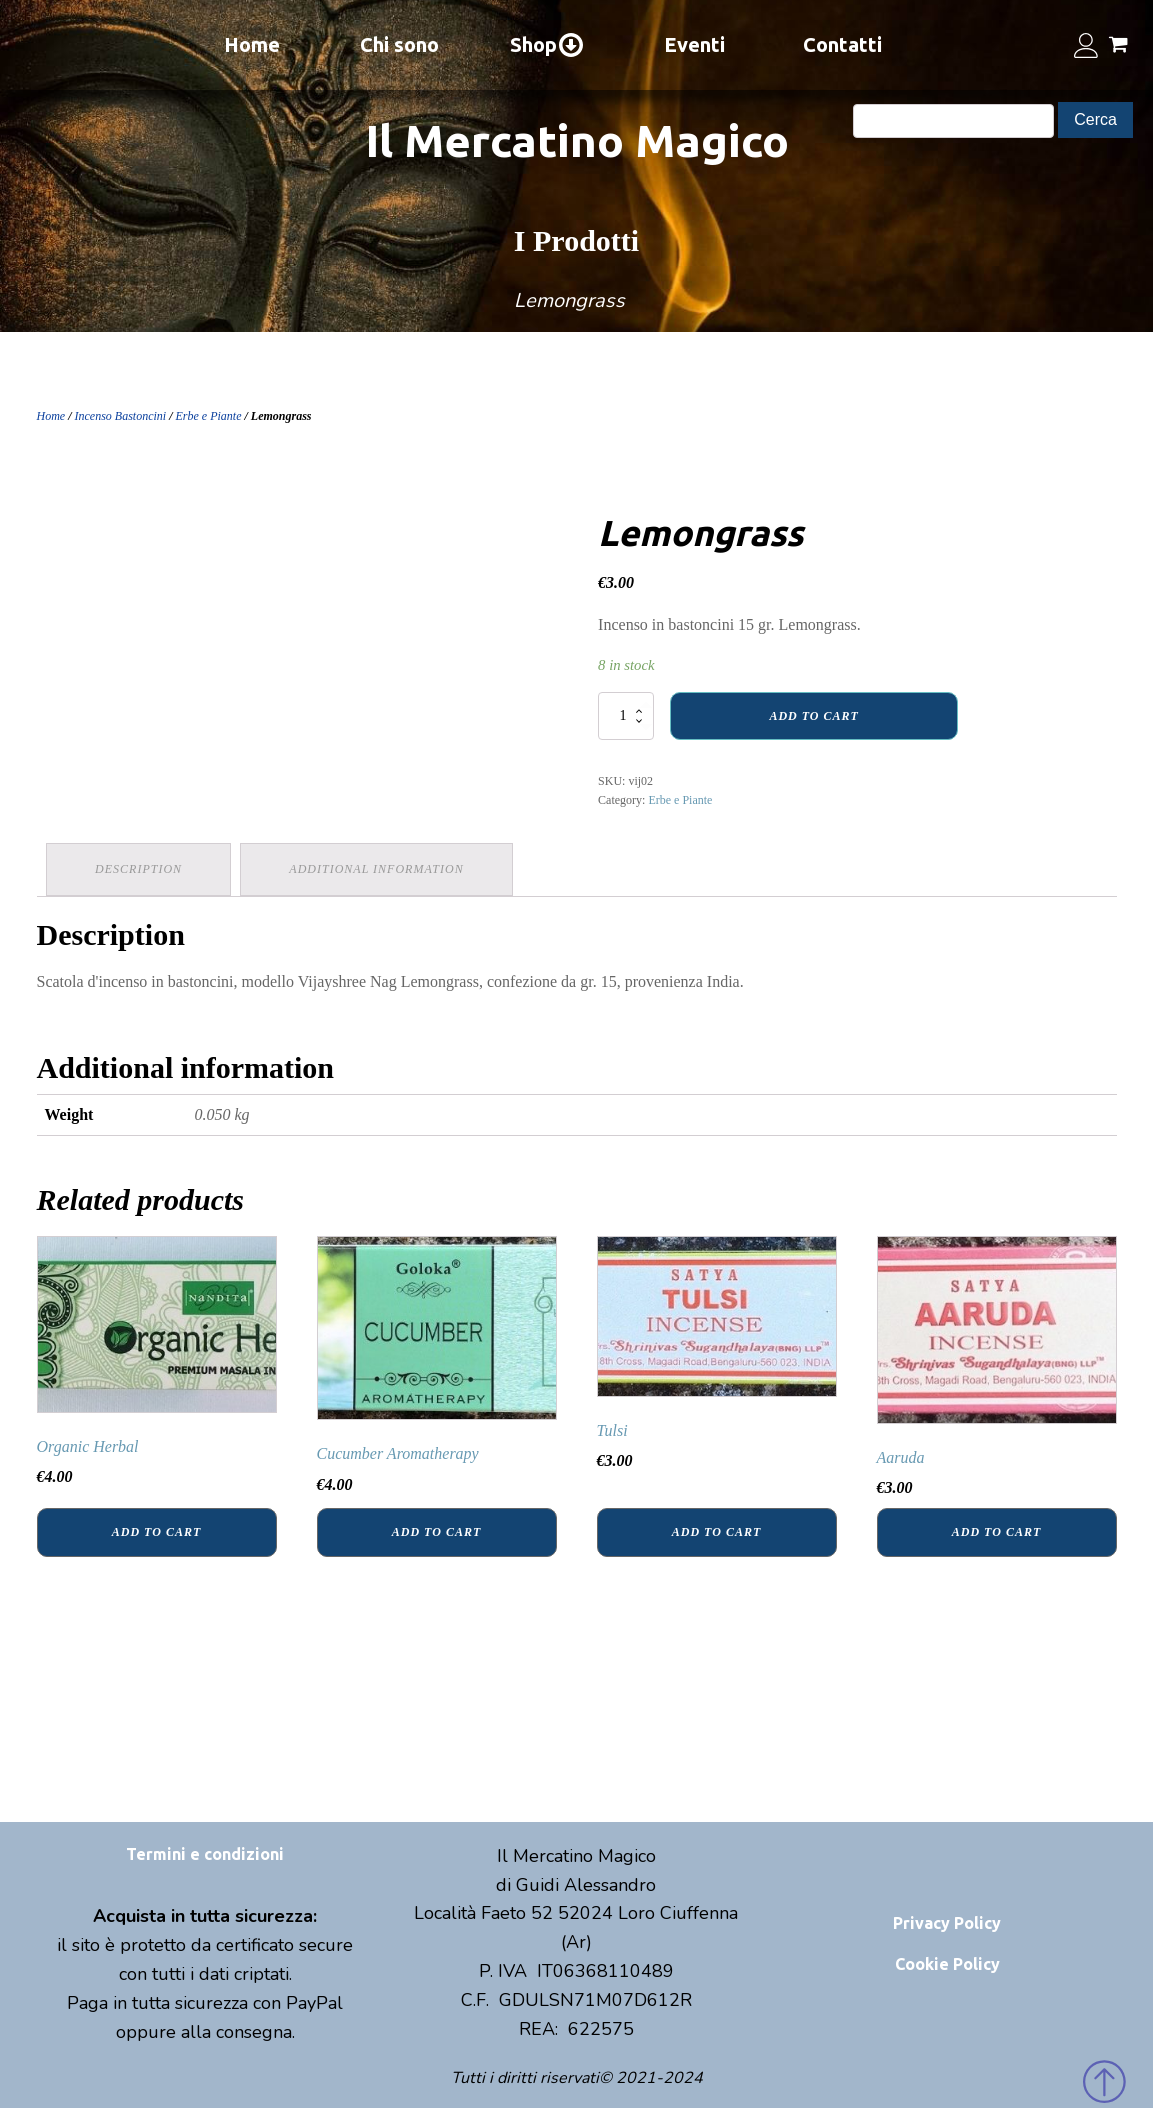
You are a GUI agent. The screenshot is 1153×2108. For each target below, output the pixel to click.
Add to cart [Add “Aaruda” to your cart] (996, 1532)
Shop (547, 45)
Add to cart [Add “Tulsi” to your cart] (716, 1532)
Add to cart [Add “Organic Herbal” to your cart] (156, 1532)
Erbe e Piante (209, 416)
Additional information (378, 869)
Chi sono (399, 44)
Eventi (694, 44)
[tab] (139, 869)
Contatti (842, 44)
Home (252, 44)
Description (139, 869)
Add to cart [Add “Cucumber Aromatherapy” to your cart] (436, 1532)
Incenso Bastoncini (121, 416)
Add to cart (813, 716)
